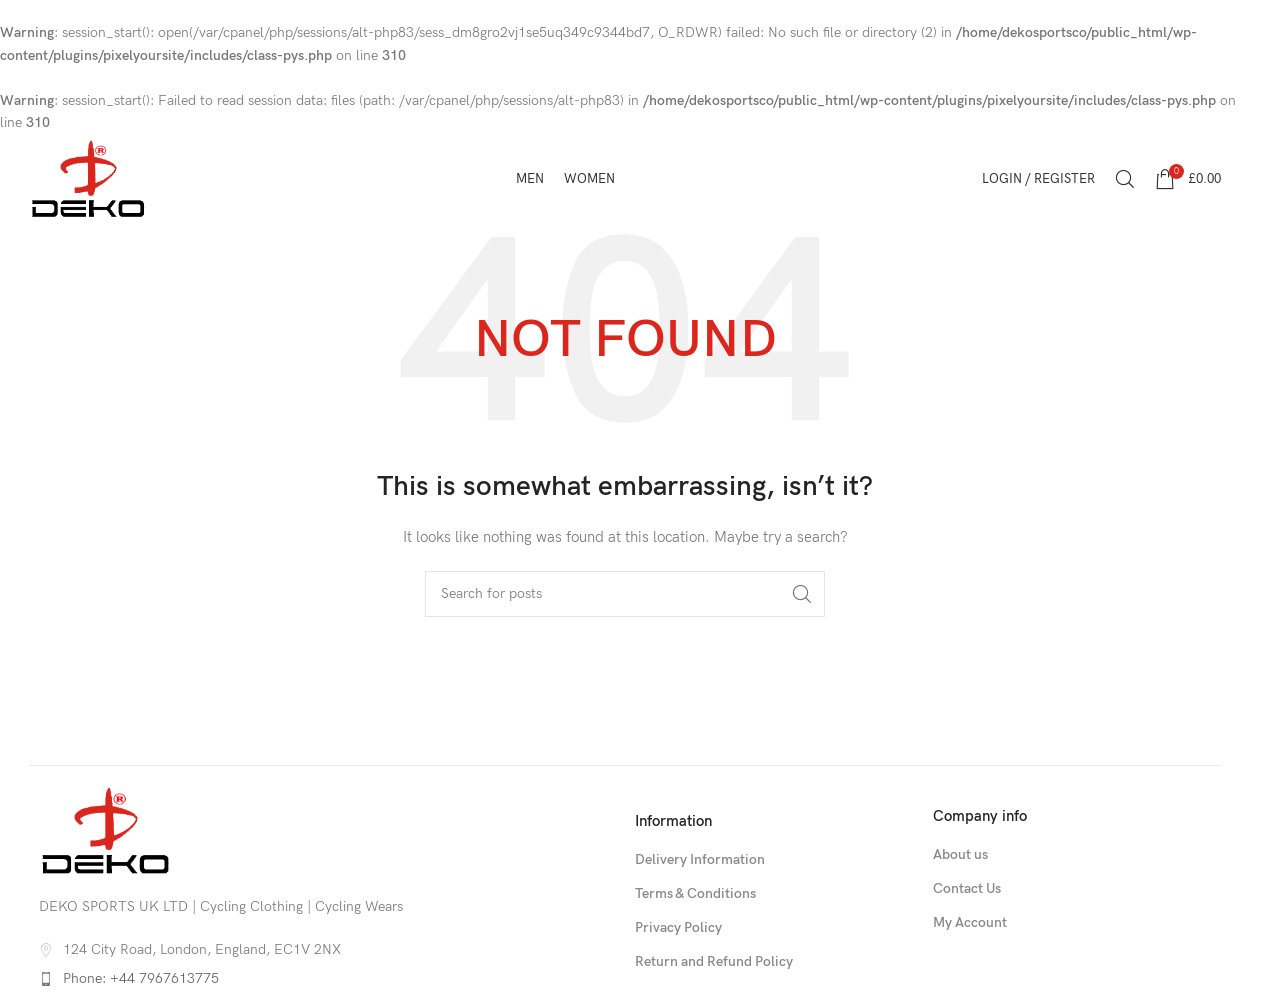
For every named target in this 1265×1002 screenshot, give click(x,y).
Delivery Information (700, 859)
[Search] (1125, 179)
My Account (970, 922)
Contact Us (967, 888)
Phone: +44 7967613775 (141, 978)
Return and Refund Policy (714, 961)
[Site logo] (88, 178)
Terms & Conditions (695, 893)
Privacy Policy (678, 927)
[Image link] (106, 830)
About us (960, 854)
